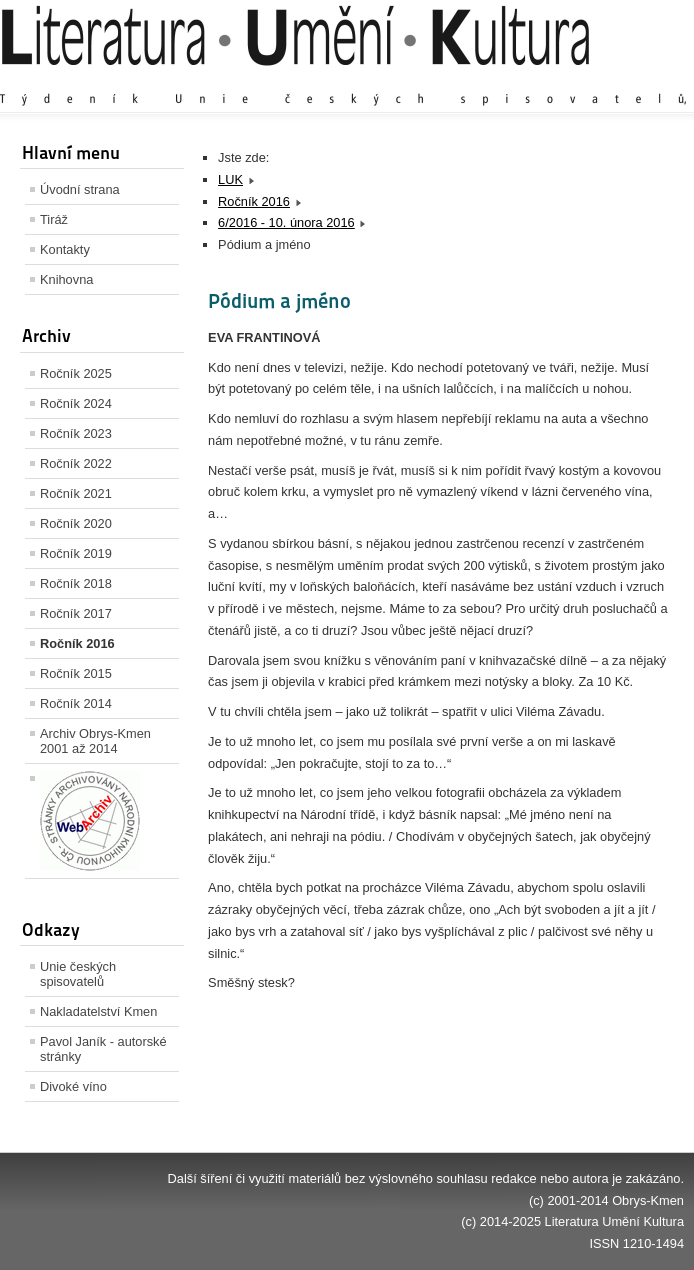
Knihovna (66, 279)
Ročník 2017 (76, 613)
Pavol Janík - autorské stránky (103, 1049)
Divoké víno (73, 1086)
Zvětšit (509, 79)
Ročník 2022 (76, 463)
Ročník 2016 (77, 643)
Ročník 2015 (76, 673)
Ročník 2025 (76, 373)
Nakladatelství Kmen (98, 1011)
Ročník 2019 (76, 553)
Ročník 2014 (76, 703)
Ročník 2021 (76, 493)
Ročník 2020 (76, 523)
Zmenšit (624, 79)
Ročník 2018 (76, 583)
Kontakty (65, 249)
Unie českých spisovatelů (78, 974)
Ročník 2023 (76, 433)
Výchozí (565, 79)
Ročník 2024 (76, 403)
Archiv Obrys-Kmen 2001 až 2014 (95, 741)
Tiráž (54, 219)
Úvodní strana (80, 189)
